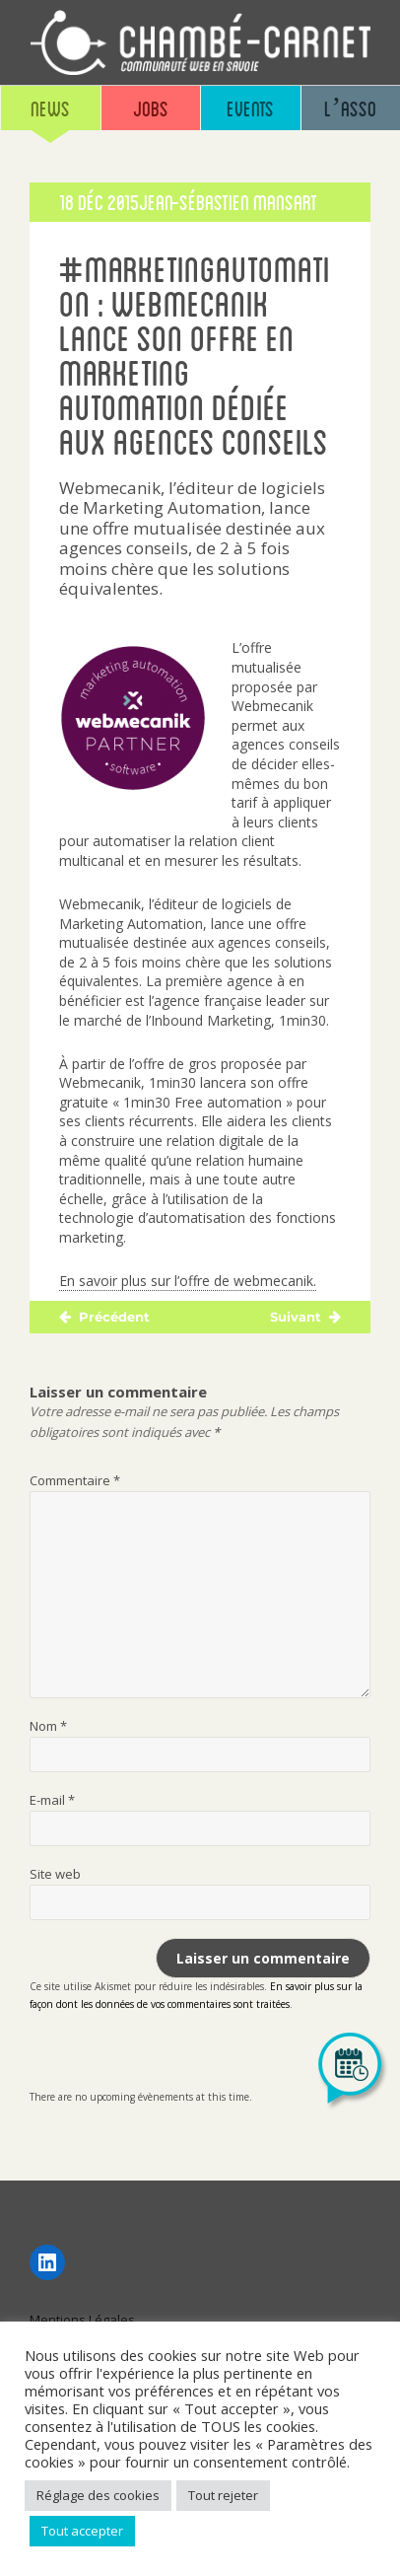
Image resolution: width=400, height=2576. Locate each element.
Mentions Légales (82, 2319)
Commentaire (75, 1480)
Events (250, 108)
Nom (48, 1726)
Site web (55, 1874)
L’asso (350, 108)
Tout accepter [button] (82, 2531)
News (50, 108)
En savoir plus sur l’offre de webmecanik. (187, 1280)
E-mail (52, 1800)
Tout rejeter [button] (223, 2495)
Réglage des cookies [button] (98, 2495)
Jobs (150, 108)
